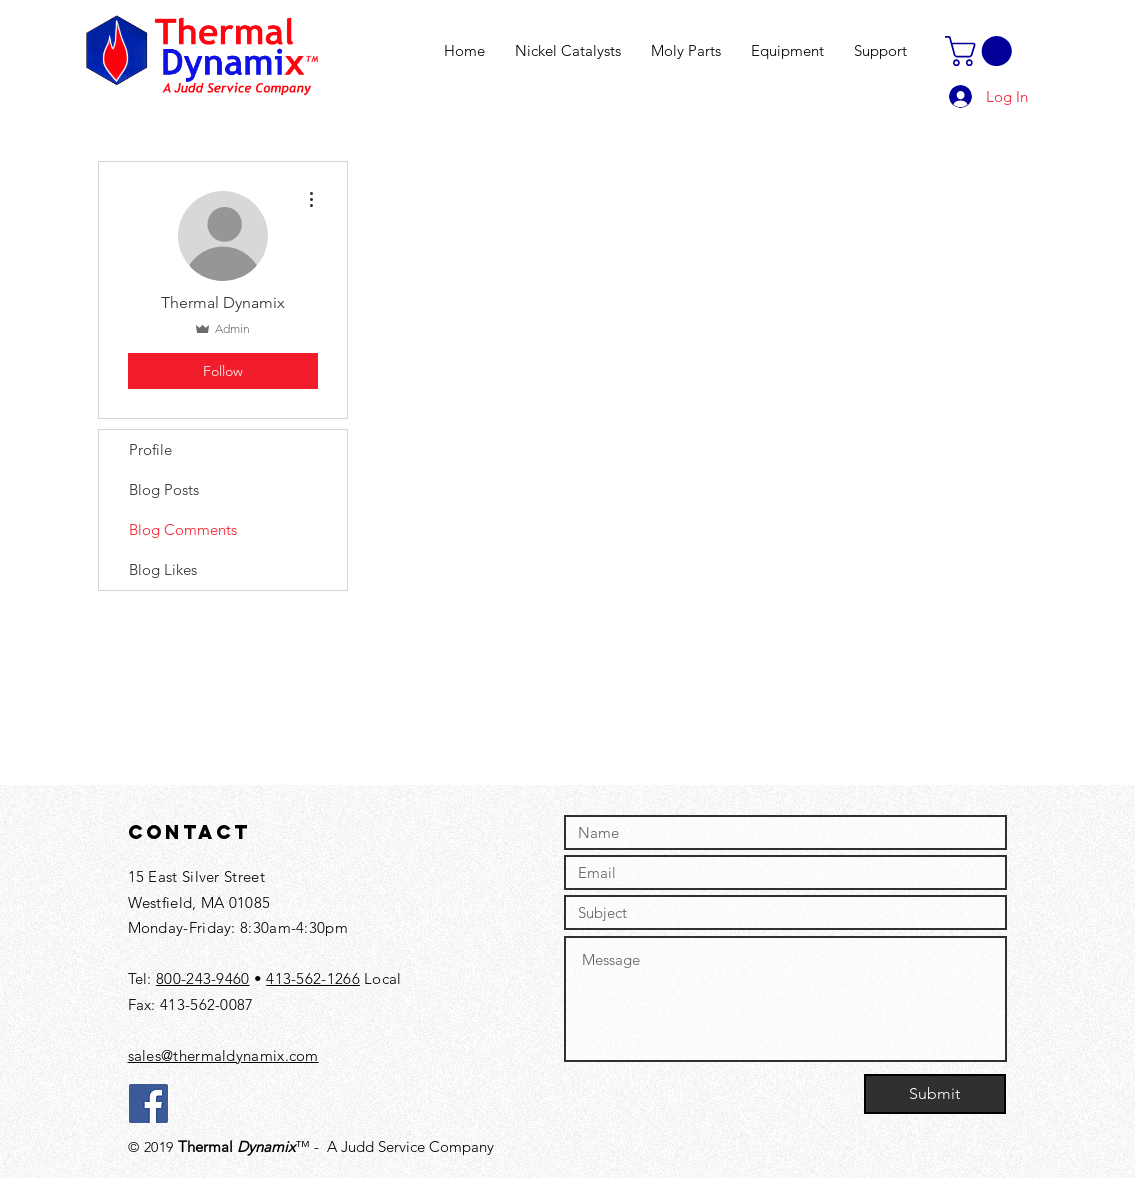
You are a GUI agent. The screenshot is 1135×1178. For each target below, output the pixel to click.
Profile (150, 449)
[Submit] (935, 1094)
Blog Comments (183, 529)
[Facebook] (148, 1103)
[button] (982, 51)
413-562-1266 (313, 978)
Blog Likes (163, 569)
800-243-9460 (203, 978)
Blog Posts (164, 489)
